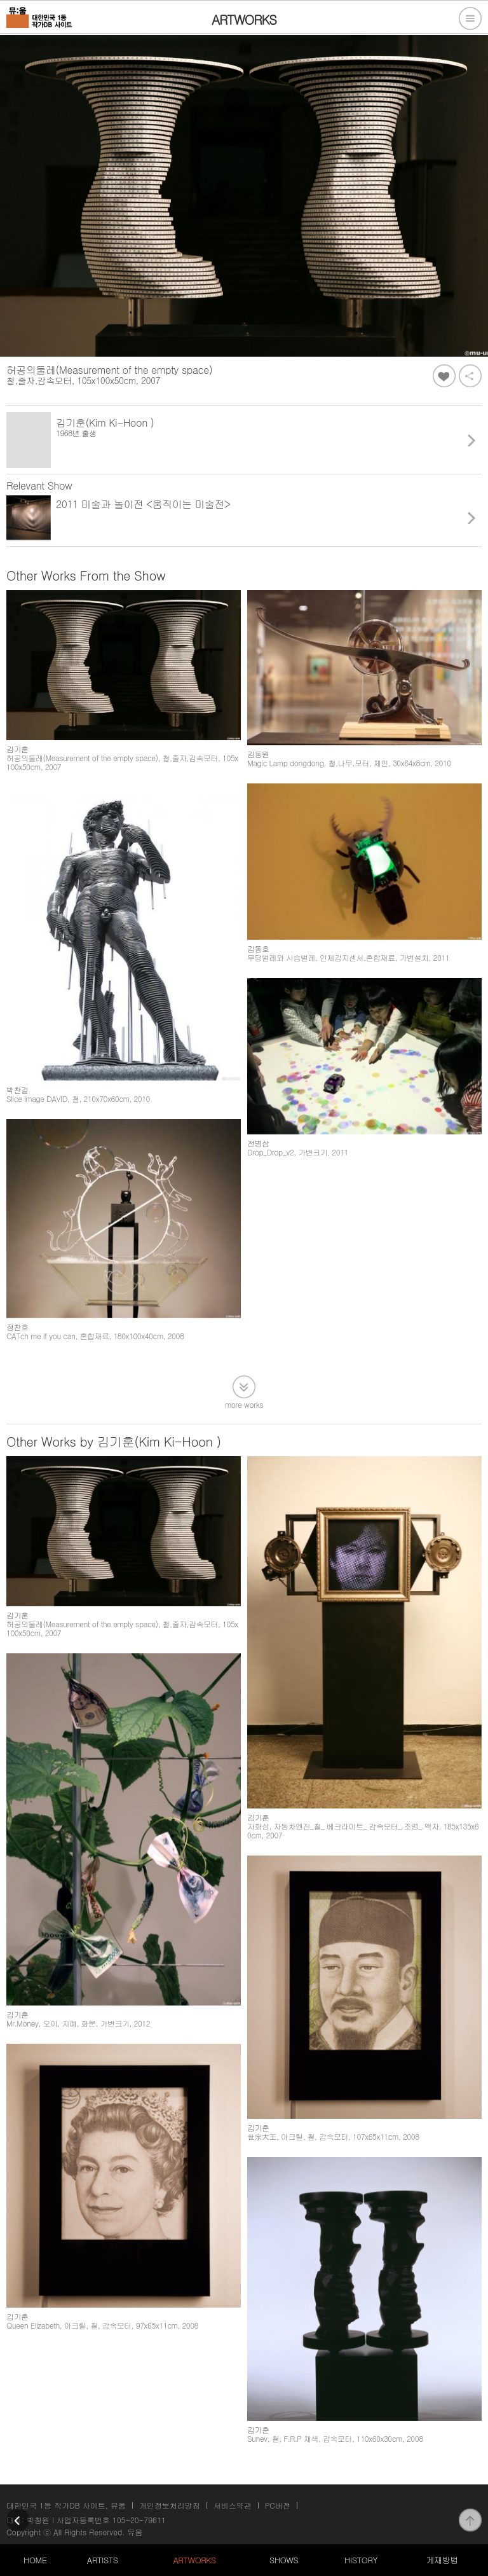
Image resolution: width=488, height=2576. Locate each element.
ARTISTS (102, 2560)
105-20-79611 (139, 2519)
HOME (35, 2560)
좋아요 (444, 375)
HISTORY (360, 2560)
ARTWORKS (194, 2560)
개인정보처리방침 (169, 2505)
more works (244, 1404)
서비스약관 (233, 2505)
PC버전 (277, 2505)
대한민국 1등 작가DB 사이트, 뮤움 (66, 2505)
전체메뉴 (470, 18)
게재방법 (442, 2560)
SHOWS (283, 2560)
